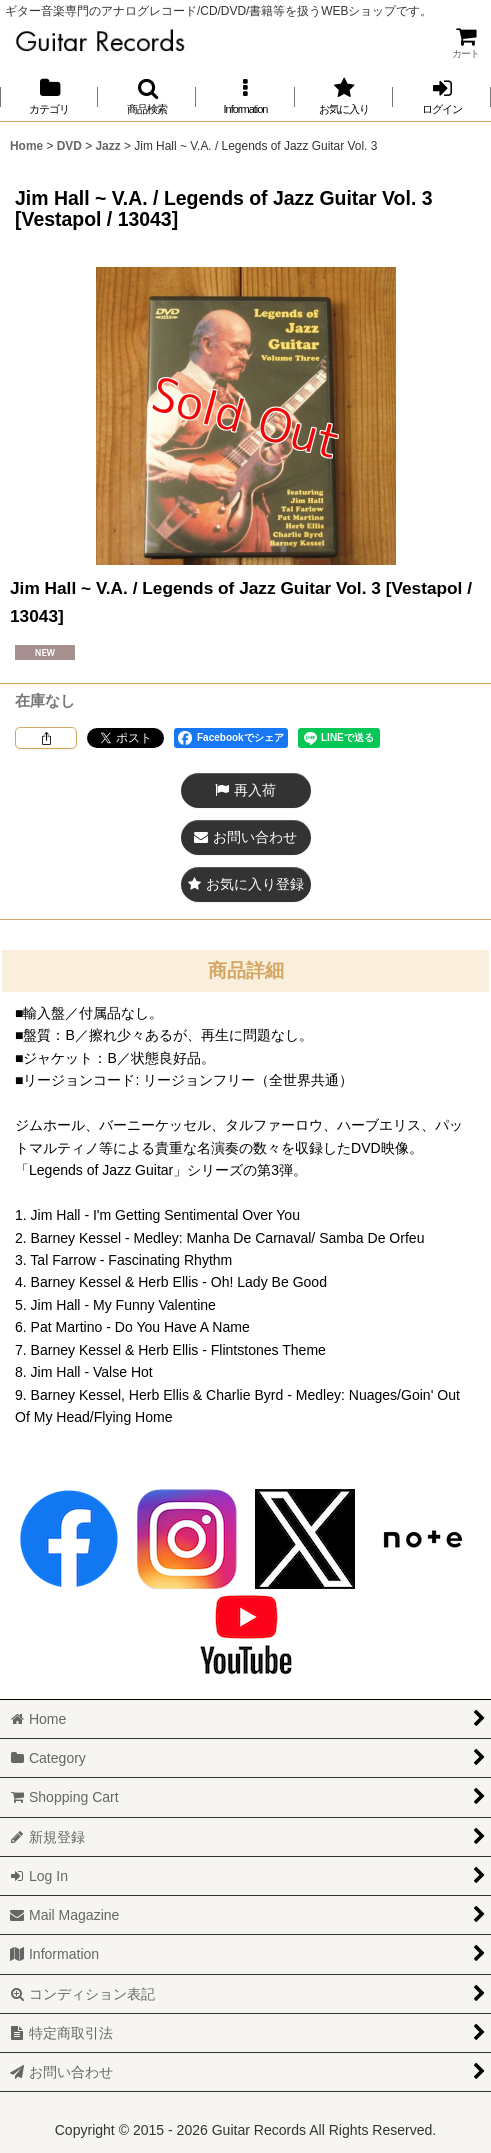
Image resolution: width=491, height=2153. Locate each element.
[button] (147, 96)
